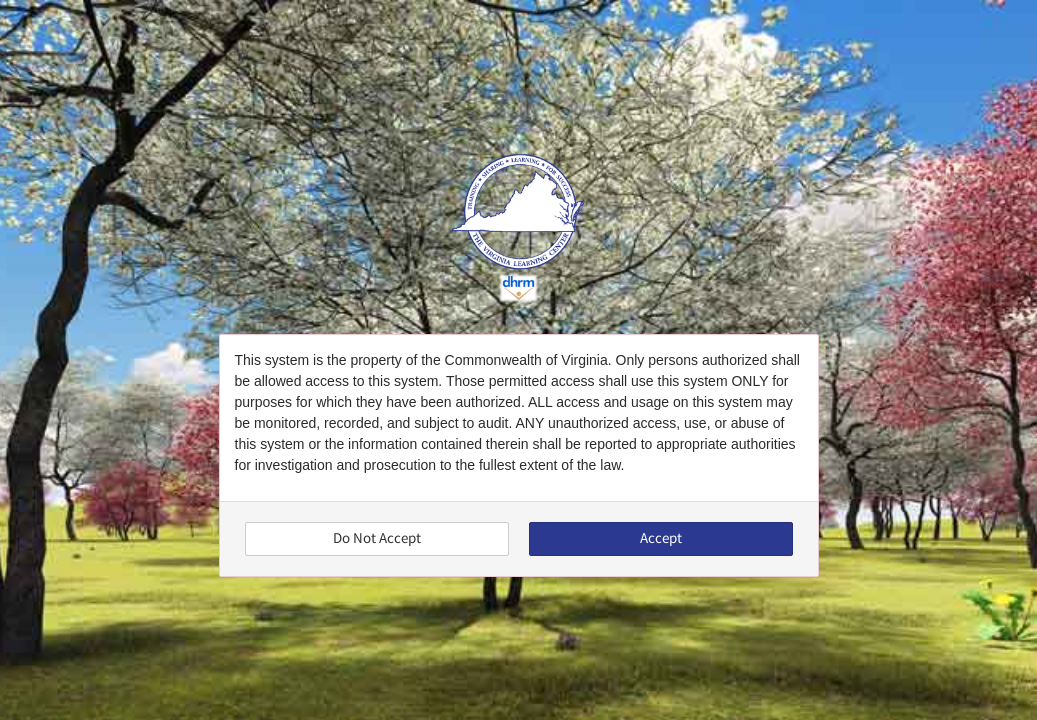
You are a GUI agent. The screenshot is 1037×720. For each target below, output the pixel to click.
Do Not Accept (377, 538)
